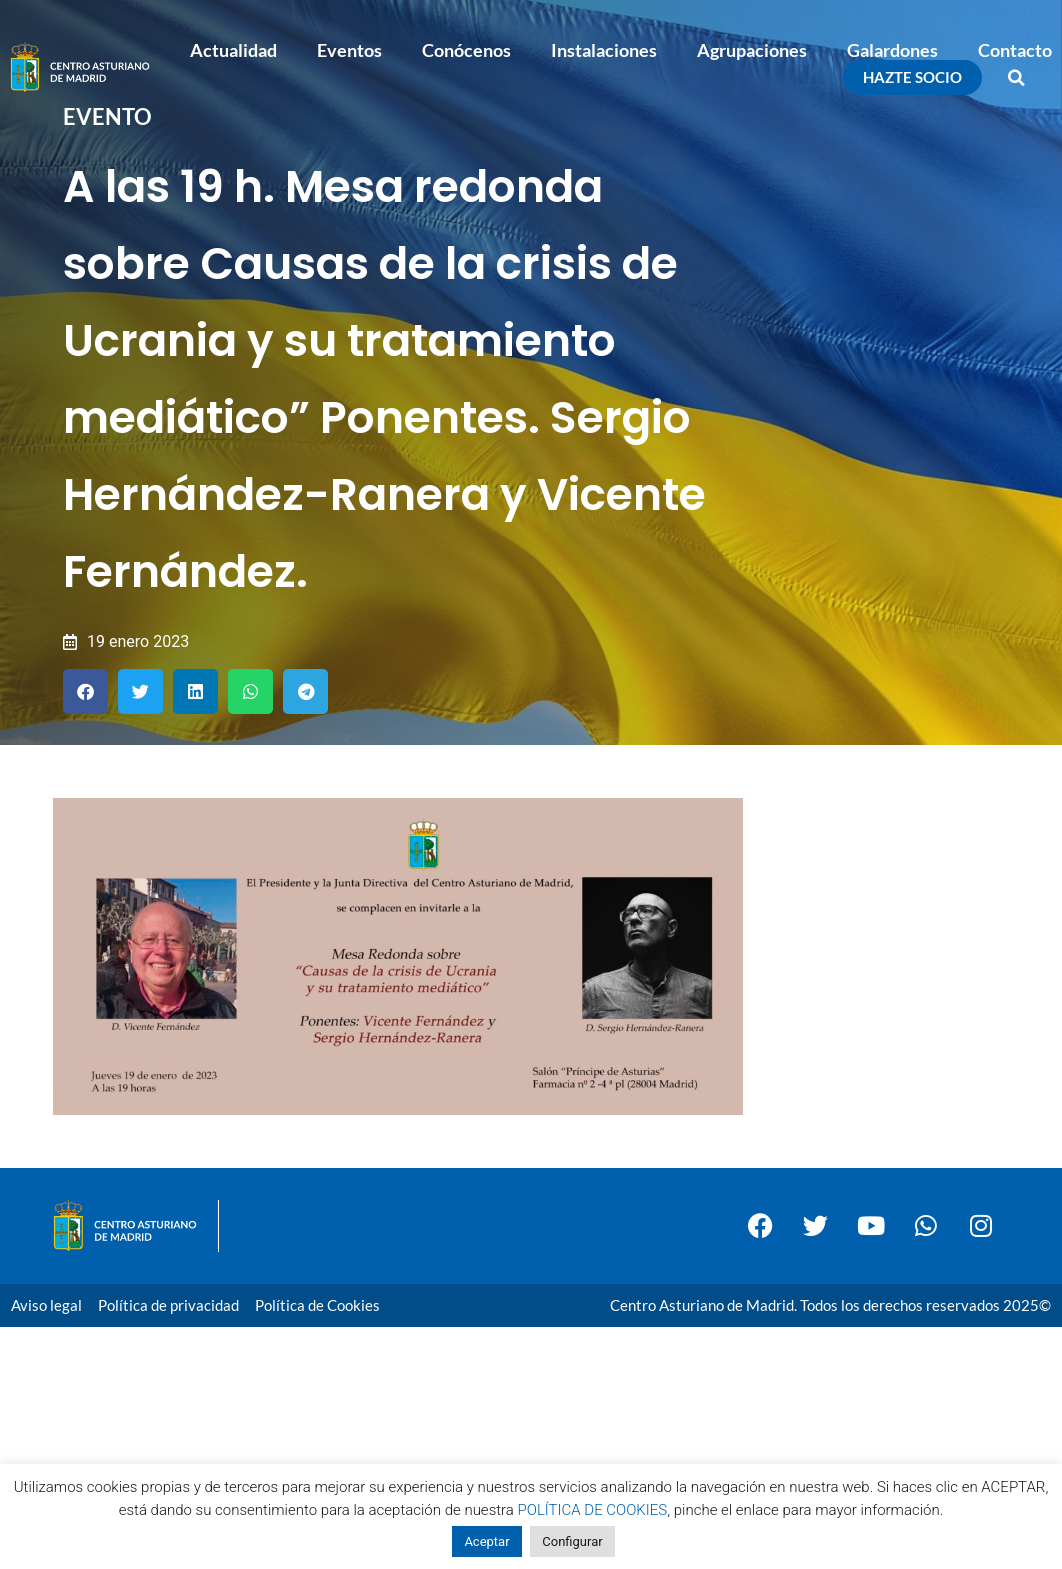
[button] (1017, 78)
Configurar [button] (572, 1541)
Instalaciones (604, 50)
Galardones (892, 50)
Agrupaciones (752, 50)
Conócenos (466, 50)
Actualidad (233, 50)
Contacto (1015, 50)
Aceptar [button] (486, 1541)
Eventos (349, 50)
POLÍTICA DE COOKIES (593, 1510)
